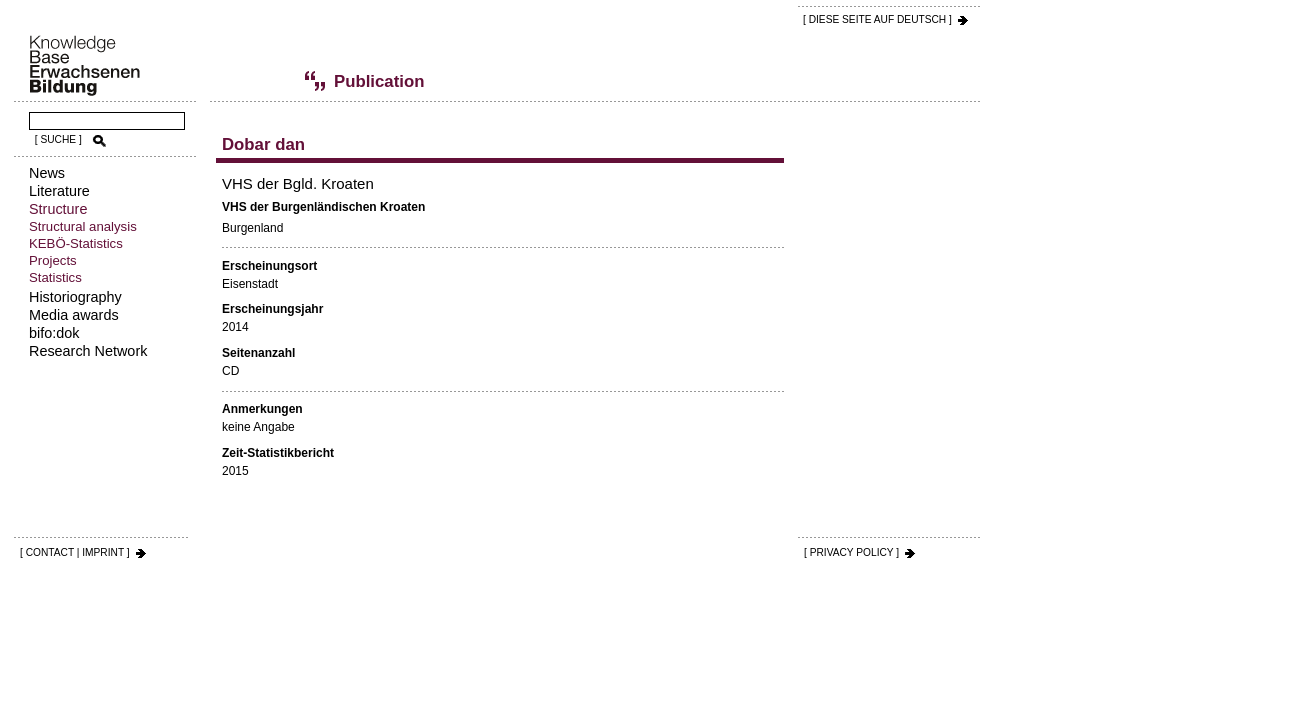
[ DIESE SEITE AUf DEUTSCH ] (877, 19)
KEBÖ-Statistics (76, 243)
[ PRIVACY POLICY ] (851, 552)
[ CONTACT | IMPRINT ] (75, 552)
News (47, 173)
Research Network (88, 351)
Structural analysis (83, 226)
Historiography (75, 297)
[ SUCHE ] (58, 139)
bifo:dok (54, 333)
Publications (285, 81)
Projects (53, 260)
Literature (59, 191)
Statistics (55, 277)
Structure (58, 209)
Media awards (74, 315)
